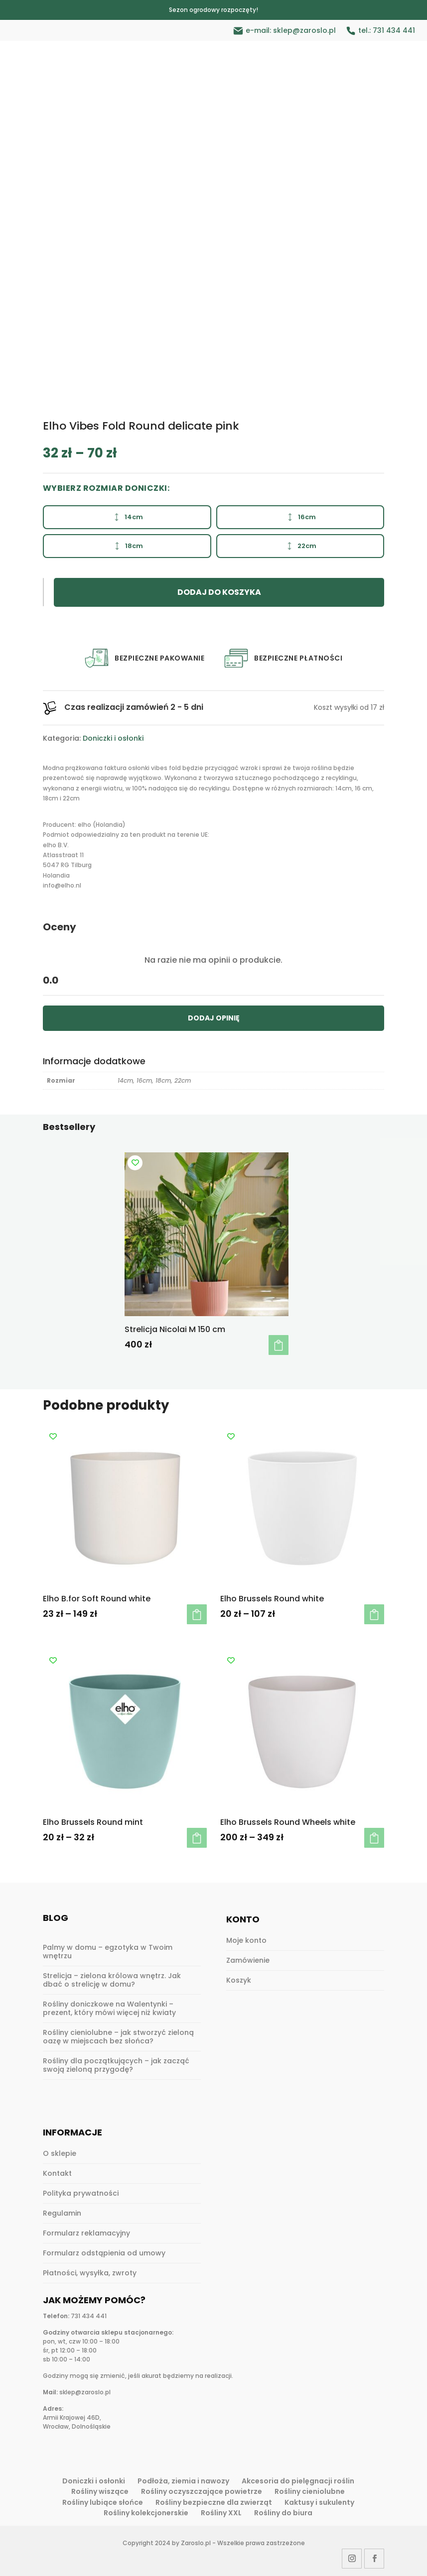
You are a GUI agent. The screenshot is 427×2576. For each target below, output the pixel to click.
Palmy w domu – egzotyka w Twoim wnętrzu (107, 1951)
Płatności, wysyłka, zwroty (90, 2273)
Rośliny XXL (221, 2513)
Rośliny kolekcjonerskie (146, 2513)
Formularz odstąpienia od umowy (104, 2253)
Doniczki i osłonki (113, 738)
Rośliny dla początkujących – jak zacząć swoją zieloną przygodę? (116, 2065)
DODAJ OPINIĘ (214, 1018)
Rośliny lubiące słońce (102, 2502)
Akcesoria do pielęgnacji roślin (298, 2481)
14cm (127, 517)
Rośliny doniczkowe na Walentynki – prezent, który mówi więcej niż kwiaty (109, 2008)
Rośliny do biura (283, 2513)
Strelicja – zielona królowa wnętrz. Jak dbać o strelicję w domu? (112, 1980)
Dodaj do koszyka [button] (278, 1345)
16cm (300, 517)
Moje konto (246, 1940)
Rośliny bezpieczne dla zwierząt (213, 2502)
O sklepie (59, 2153)
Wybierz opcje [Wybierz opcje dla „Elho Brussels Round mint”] (197, 1838)
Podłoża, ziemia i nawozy (183, 2481)
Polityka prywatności (81, 2193)
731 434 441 (394, 30)
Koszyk (238, 1980)
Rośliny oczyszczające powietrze (201, 2491)
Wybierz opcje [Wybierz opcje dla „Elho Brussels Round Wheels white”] (374, 1838)
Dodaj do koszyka (219, 592)
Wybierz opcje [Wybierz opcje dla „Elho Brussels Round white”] (374, 1614)
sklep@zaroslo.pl (304, 30)
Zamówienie (248, 1960)
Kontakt (57, 2173)
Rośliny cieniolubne (310, 2491)
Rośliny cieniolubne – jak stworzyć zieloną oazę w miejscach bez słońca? (118, 2036)
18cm (127, 546)
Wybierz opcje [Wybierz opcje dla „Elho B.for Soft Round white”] (197, 1614)
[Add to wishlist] (135, 1162)
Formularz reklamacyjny (86, 2233)
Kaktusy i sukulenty (319, 2502)
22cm (300, 546)
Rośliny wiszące (100, 2491)
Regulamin (62, 2213)
